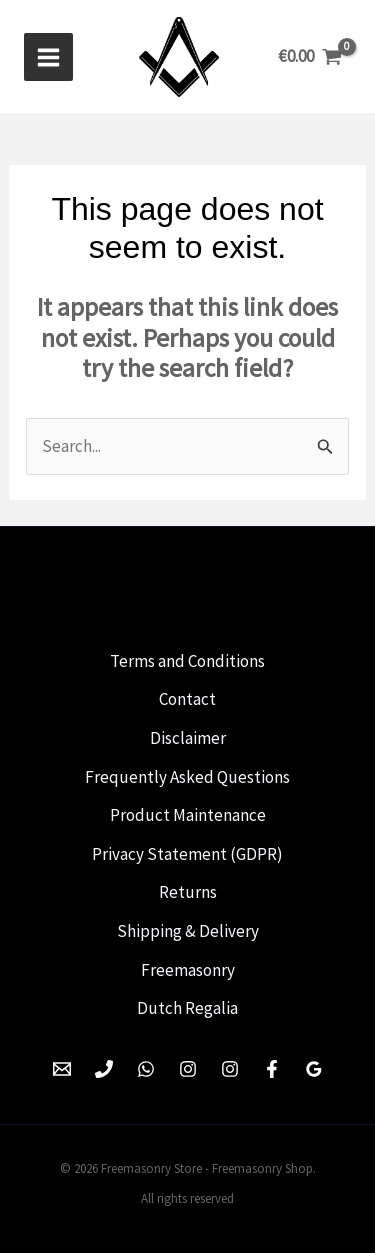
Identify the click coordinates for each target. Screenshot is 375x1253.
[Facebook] (272, 1069)
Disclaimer (188, 738)
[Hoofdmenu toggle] (48, 57)
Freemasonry (188, 970)
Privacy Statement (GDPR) (187, 854)
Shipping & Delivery (188, 931)
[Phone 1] (104, 1069)
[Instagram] (188, 1069)
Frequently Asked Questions (187, 777)
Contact (187, 699)
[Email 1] (62, 1069)
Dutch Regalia (187, 1008)
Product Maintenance (188, 815)
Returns (188, 892)
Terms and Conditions (187, 661)
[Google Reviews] (314, 1069)
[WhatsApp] (146, 1069)
